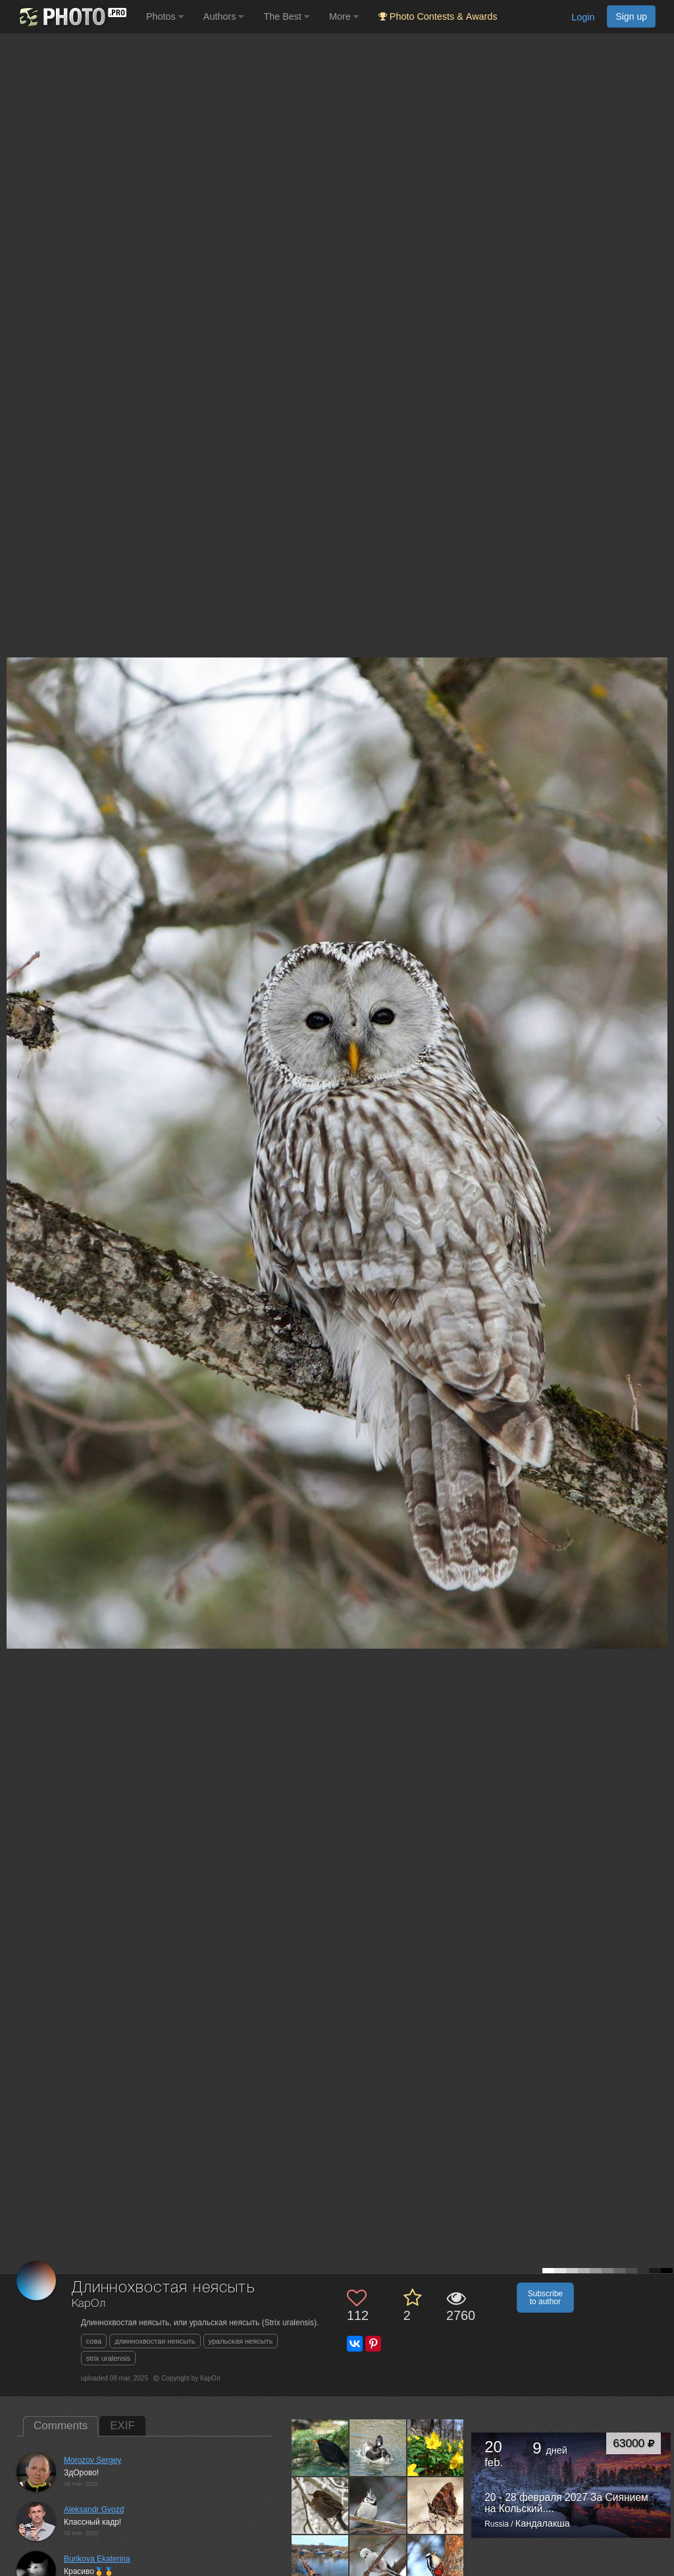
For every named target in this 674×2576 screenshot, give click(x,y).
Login (582, 17)
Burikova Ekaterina (97, 2558)
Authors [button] (223, 16)
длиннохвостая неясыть (155, 2341)
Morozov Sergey (92, 2460)
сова (94, 2341)
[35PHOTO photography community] (71, 16)
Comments (61, 2425)
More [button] (344, 16)
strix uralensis (108, 2358)
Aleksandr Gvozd (94, 2509)
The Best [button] (286, 16)
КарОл (89, 2304)
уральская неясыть (241, 2341)
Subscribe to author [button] (545, 2297)
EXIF (122, 2425)
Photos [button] (165, 16)
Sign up (631, 16)
